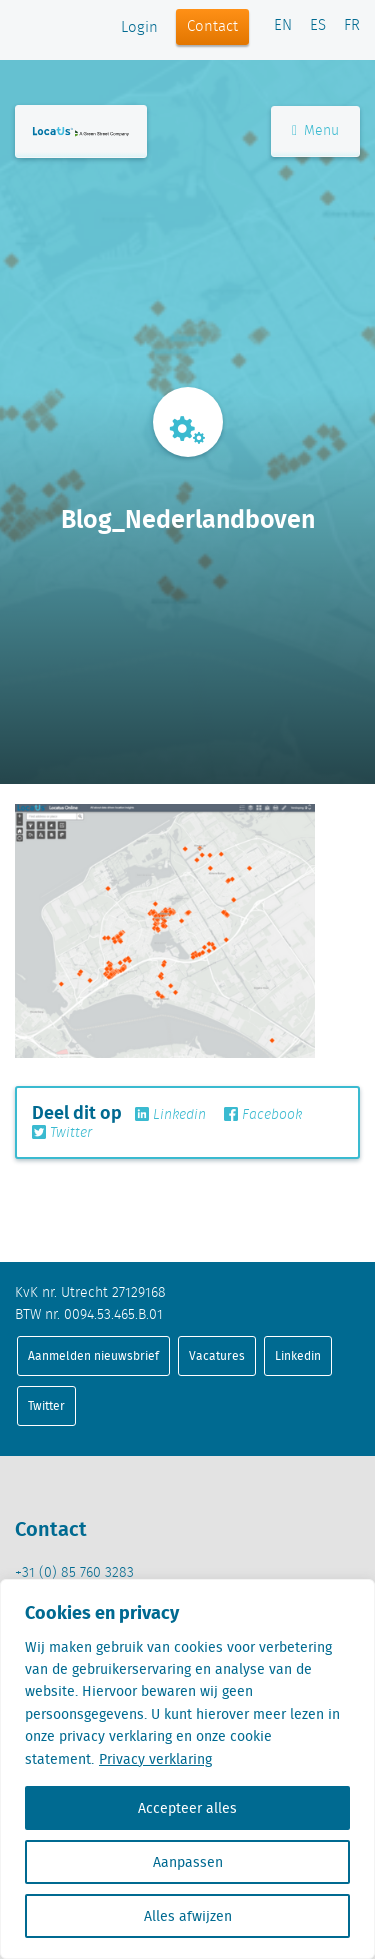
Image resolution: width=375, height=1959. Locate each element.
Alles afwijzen (188, 1916)
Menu (315, 131)
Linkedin (170, 1115)
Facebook (263, 1115)
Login (139, 28)
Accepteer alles (187, 1808)
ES (318, 26)
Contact (212, 27)
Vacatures (217, 1355)
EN (283, 26)
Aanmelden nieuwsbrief (93, 1355)
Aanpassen (188, 1862)
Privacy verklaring (155, 1759)
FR (352, 26)
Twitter (62, 1133)
